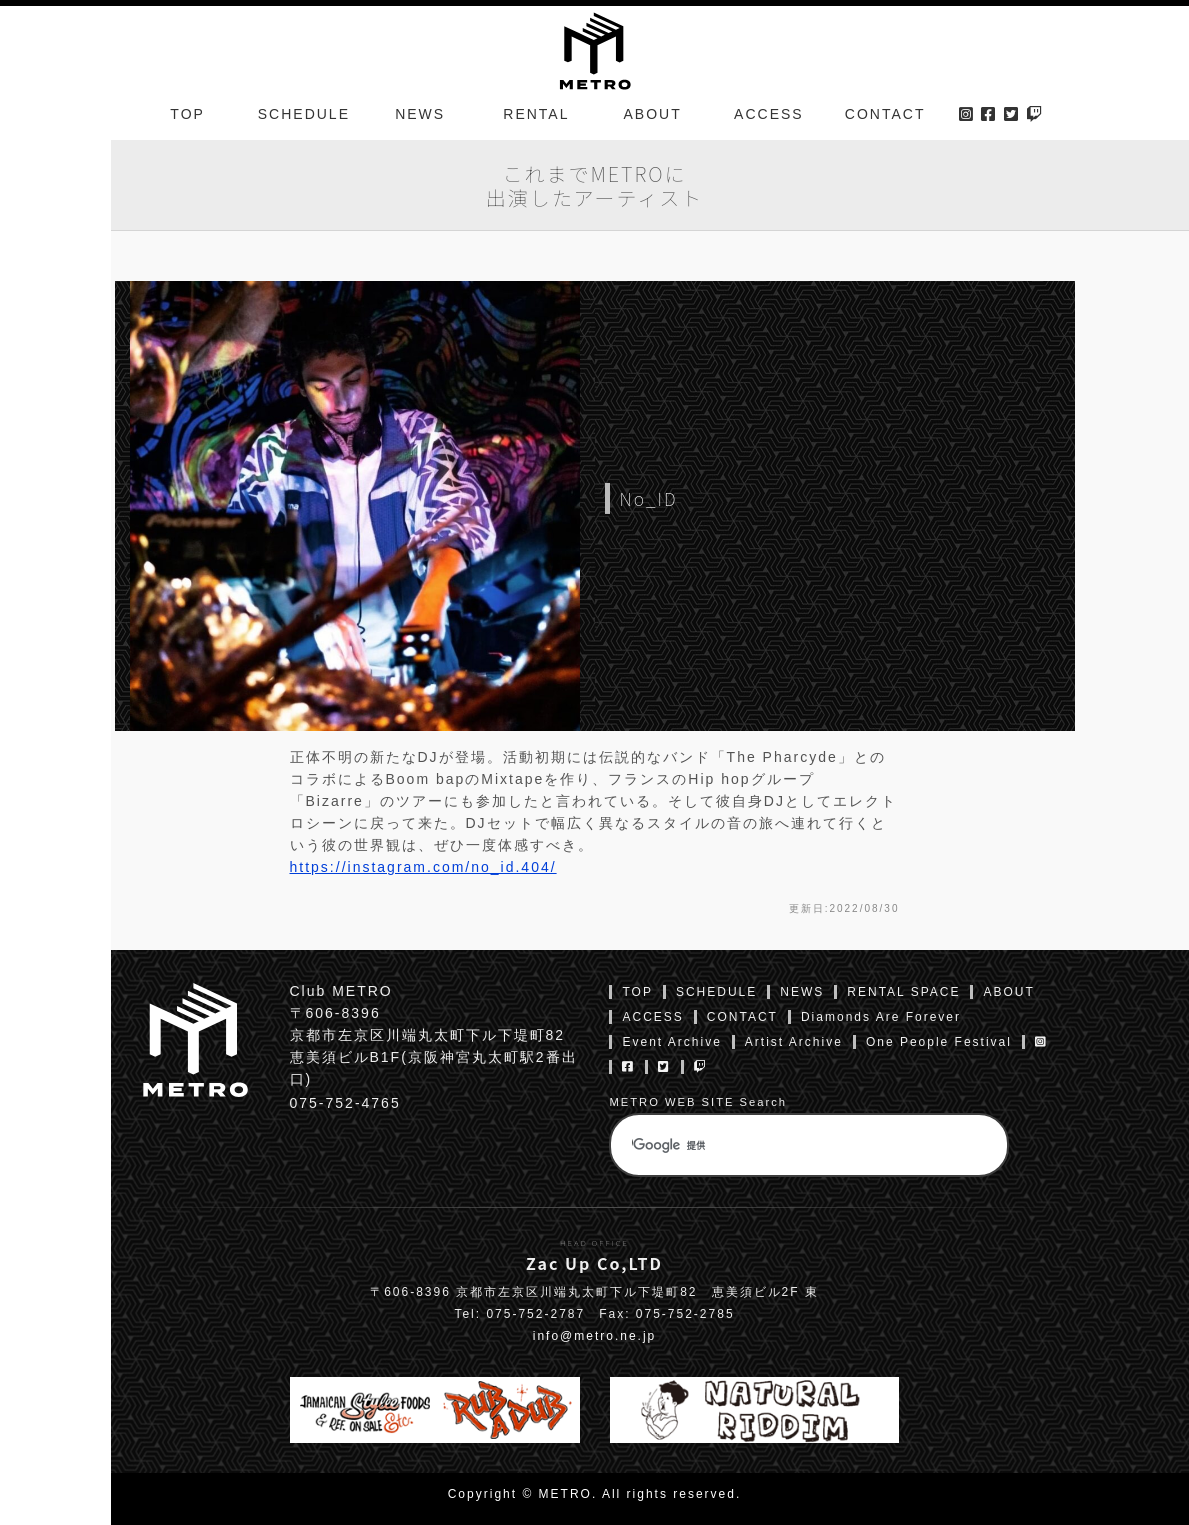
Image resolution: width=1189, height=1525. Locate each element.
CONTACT (885, 114)
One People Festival (939, 1042)
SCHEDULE (304, 114)
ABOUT (653, 114)
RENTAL (536, 114)
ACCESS (769, 114)
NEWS (420, 114)
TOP (187, 114)
